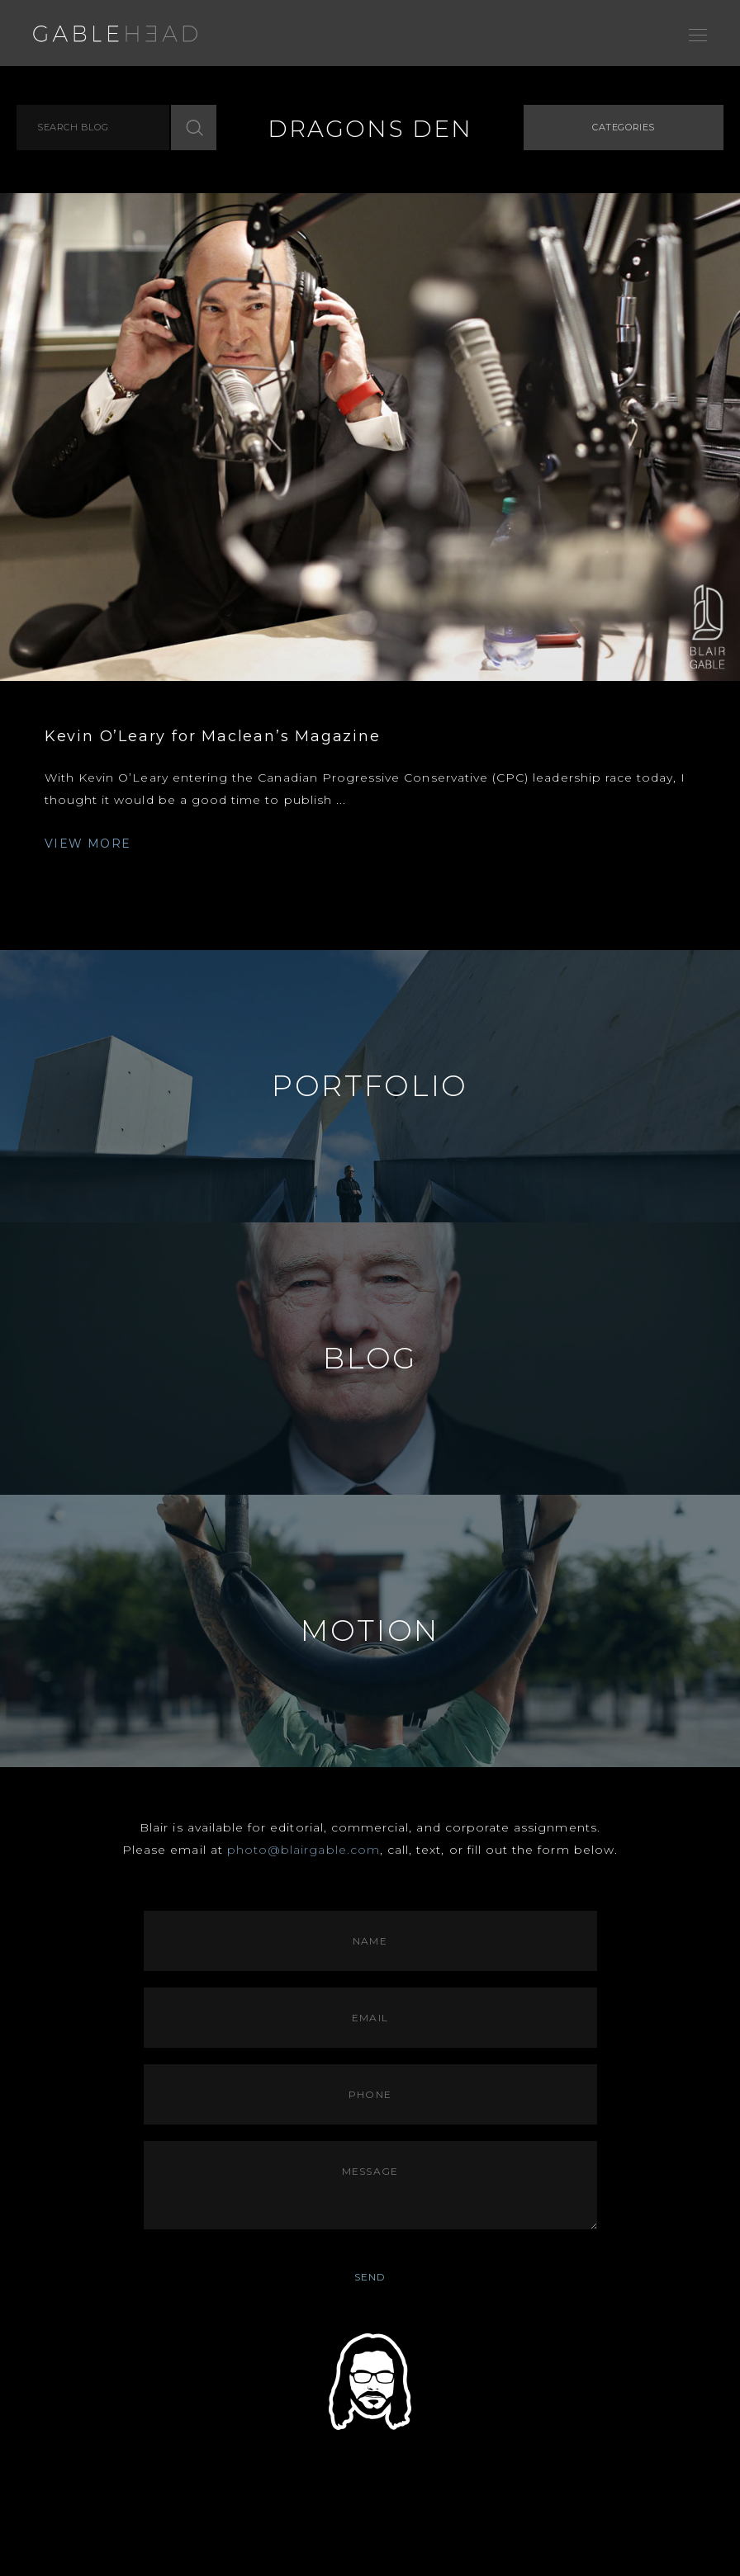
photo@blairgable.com (303, 1849)
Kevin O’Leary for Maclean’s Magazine (213, 736)
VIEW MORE (88, 843)
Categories (623, 127)
